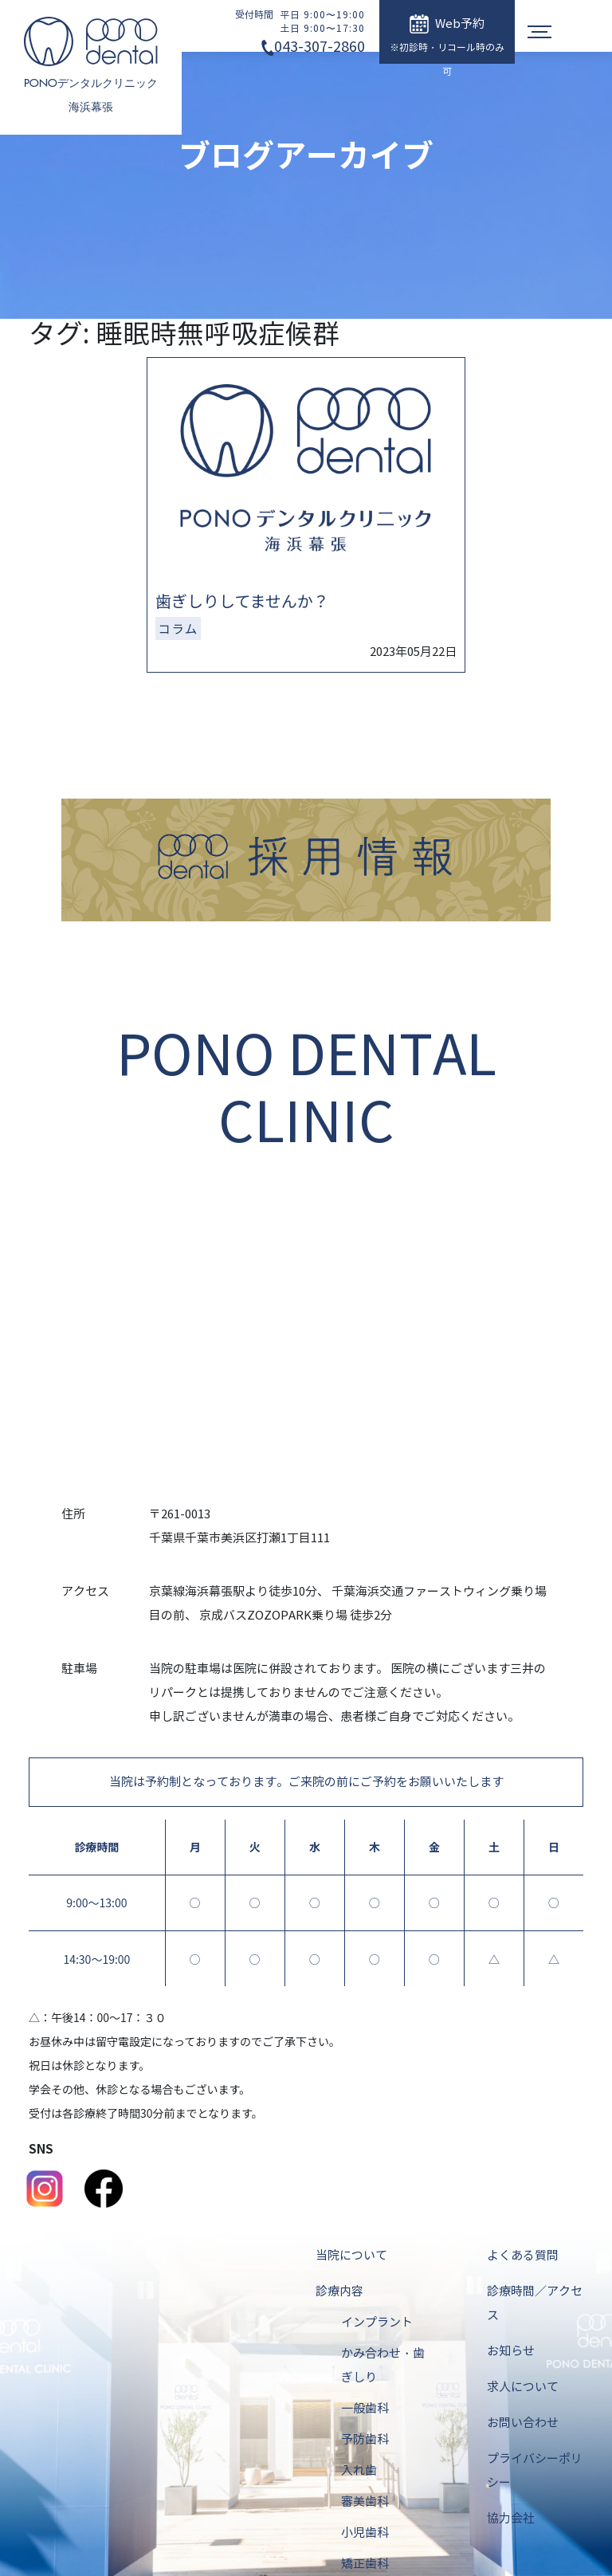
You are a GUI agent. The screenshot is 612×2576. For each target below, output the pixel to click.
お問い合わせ (523, 2423)
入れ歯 (359, 2471)
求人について (523, 2387)
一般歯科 (365, 2408)
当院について (351, 2255)
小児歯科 (365, 2533)
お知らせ (511, 2351)
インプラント (377, 2322)
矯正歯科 (365, 2564)
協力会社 (511, 2518)
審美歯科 (365, 2502)
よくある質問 (523, 2255)
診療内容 (339, 2291)
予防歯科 (365, 2440)
